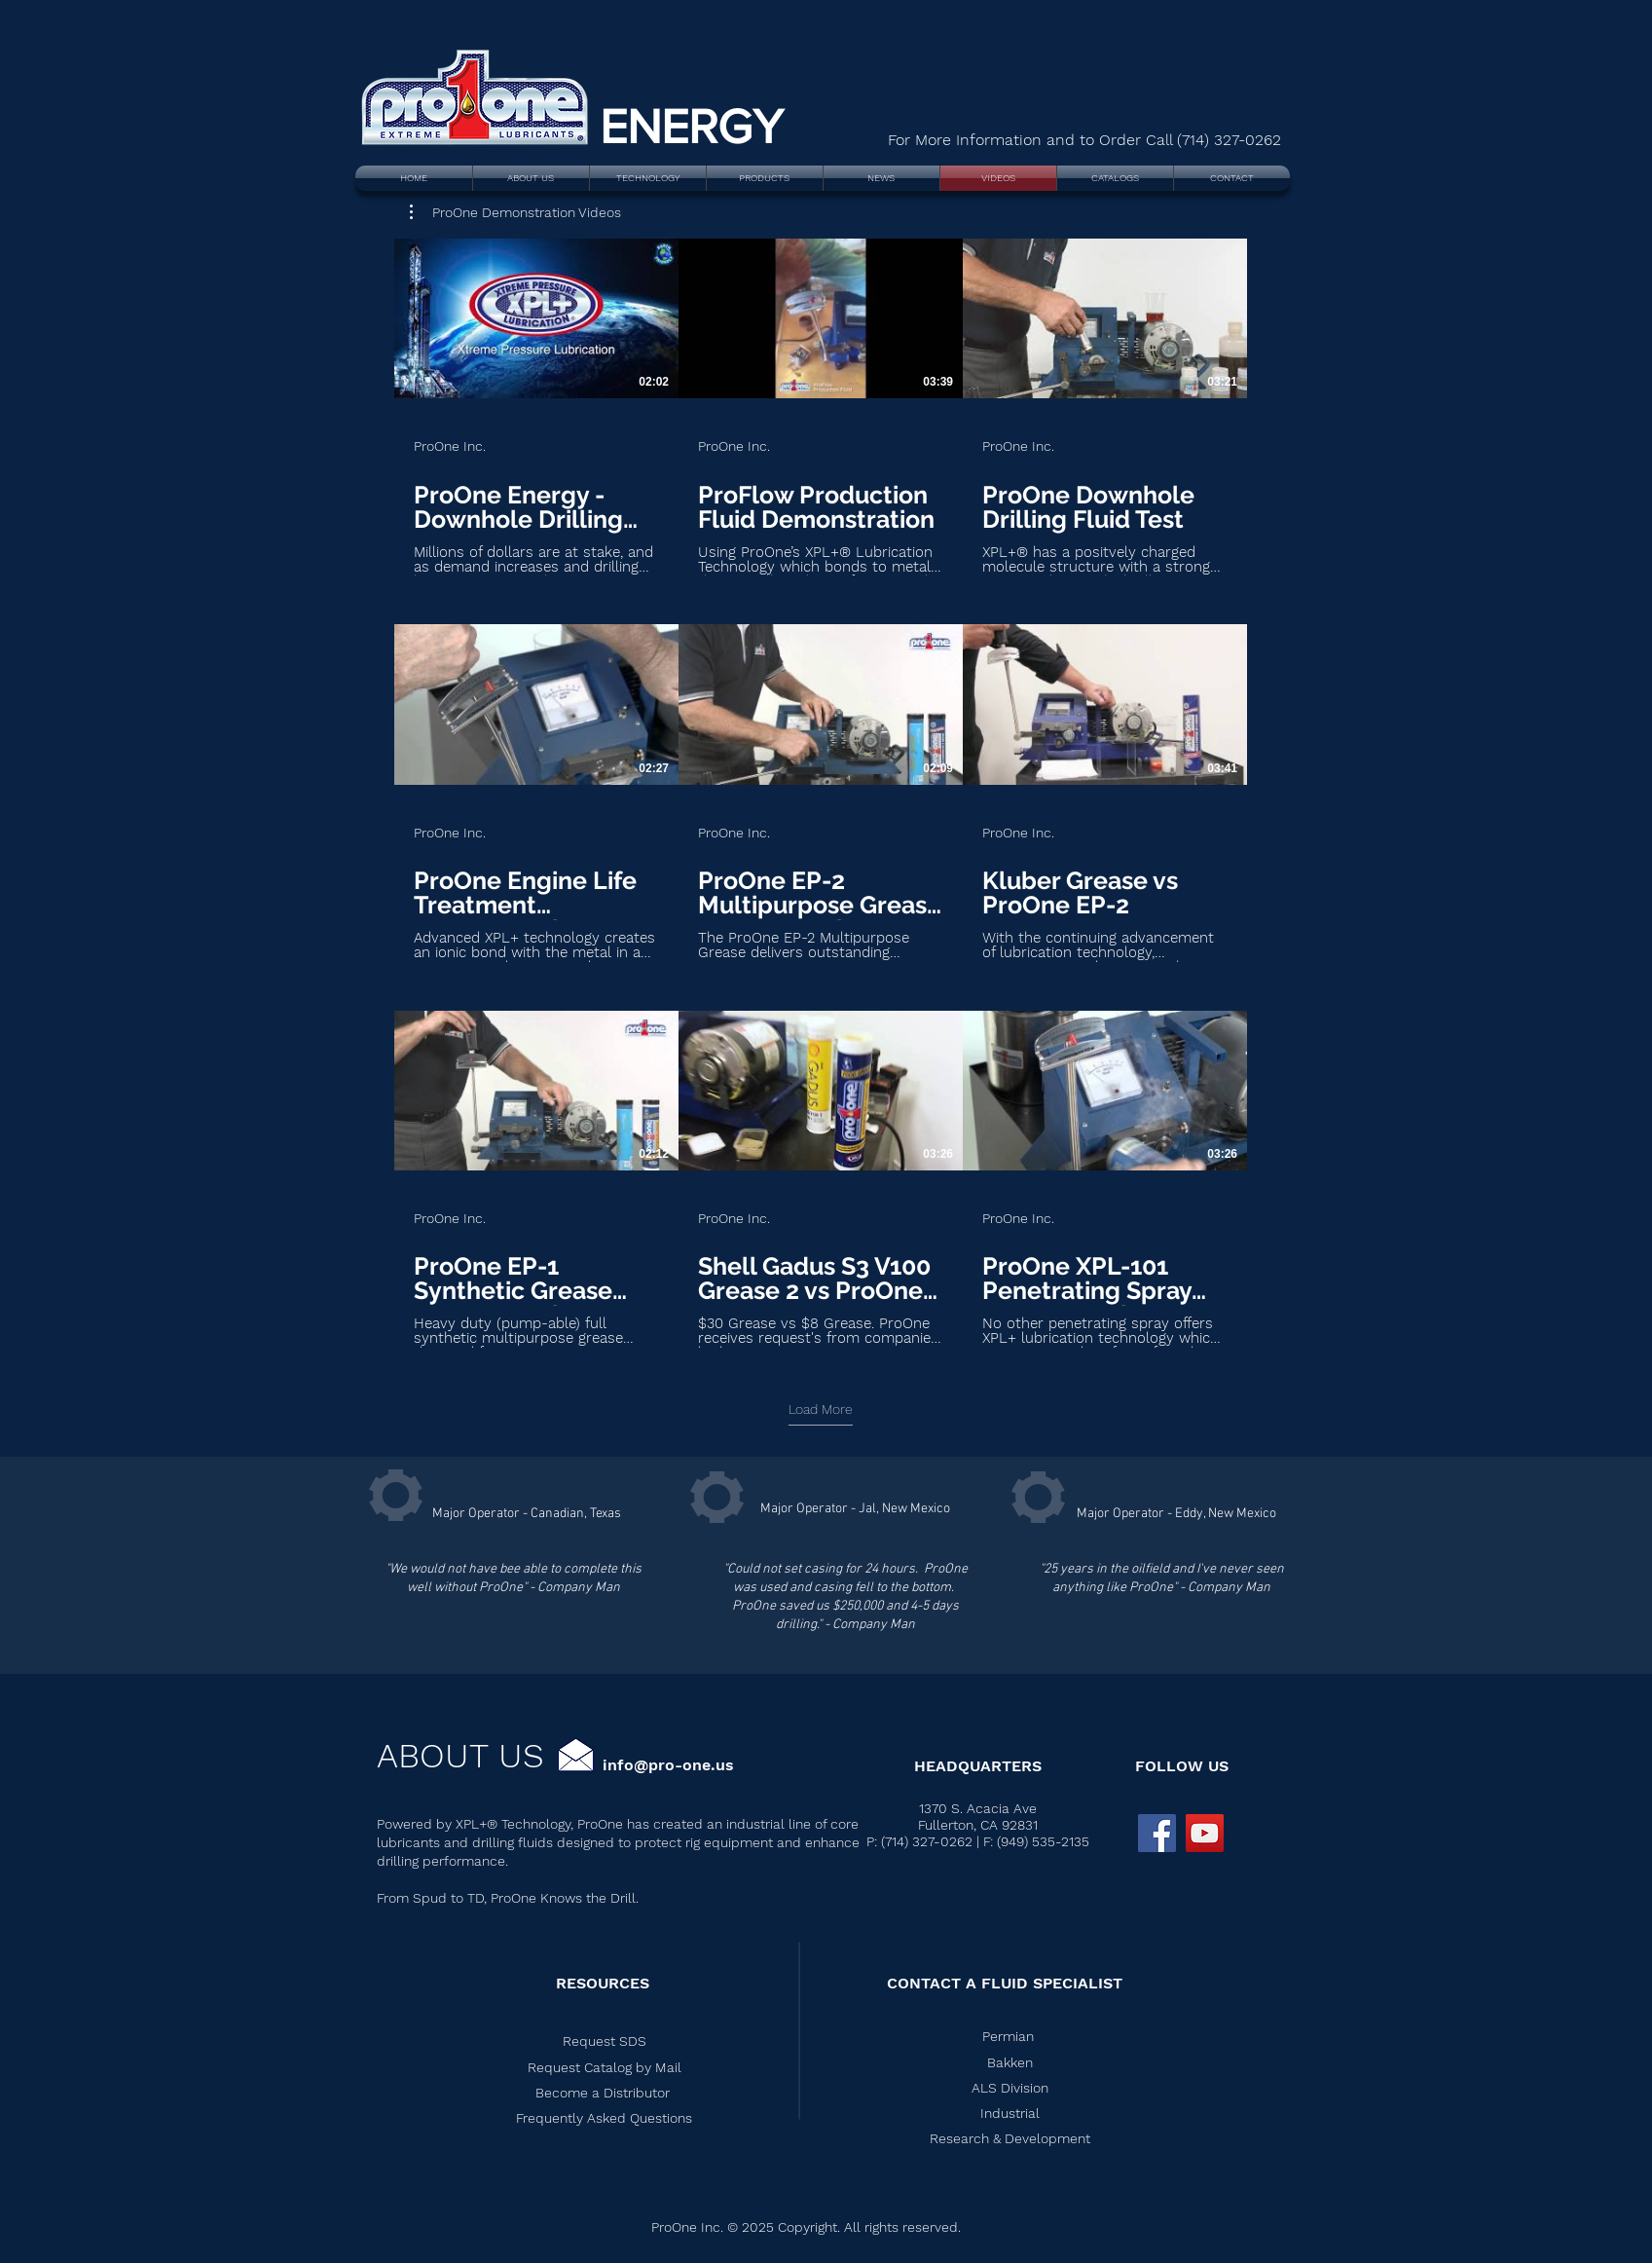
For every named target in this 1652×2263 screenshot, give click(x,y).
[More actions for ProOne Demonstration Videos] (515, 212)
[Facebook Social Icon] (1157, 1833)
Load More (821, 1409)
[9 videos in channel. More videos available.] (820, 793)
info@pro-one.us (668, 1765)
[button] (515, 212)
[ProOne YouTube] (1205, 1833)
